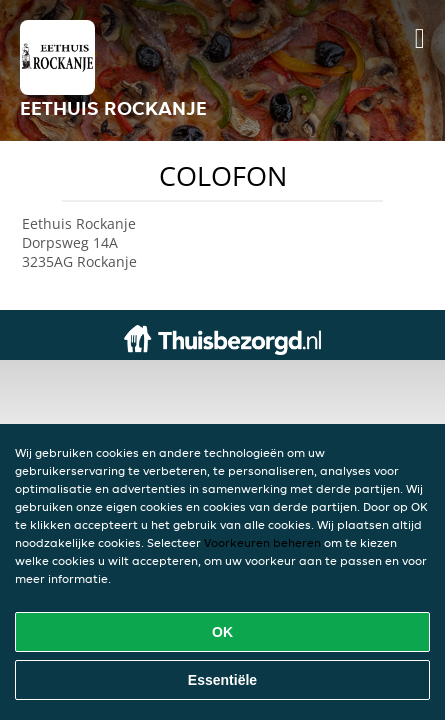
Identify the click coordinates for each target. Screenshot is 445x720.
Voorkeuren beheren (262, 542)
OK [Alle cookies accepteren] (222, 632)
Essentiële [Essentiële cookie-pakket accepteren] (222, 680)
